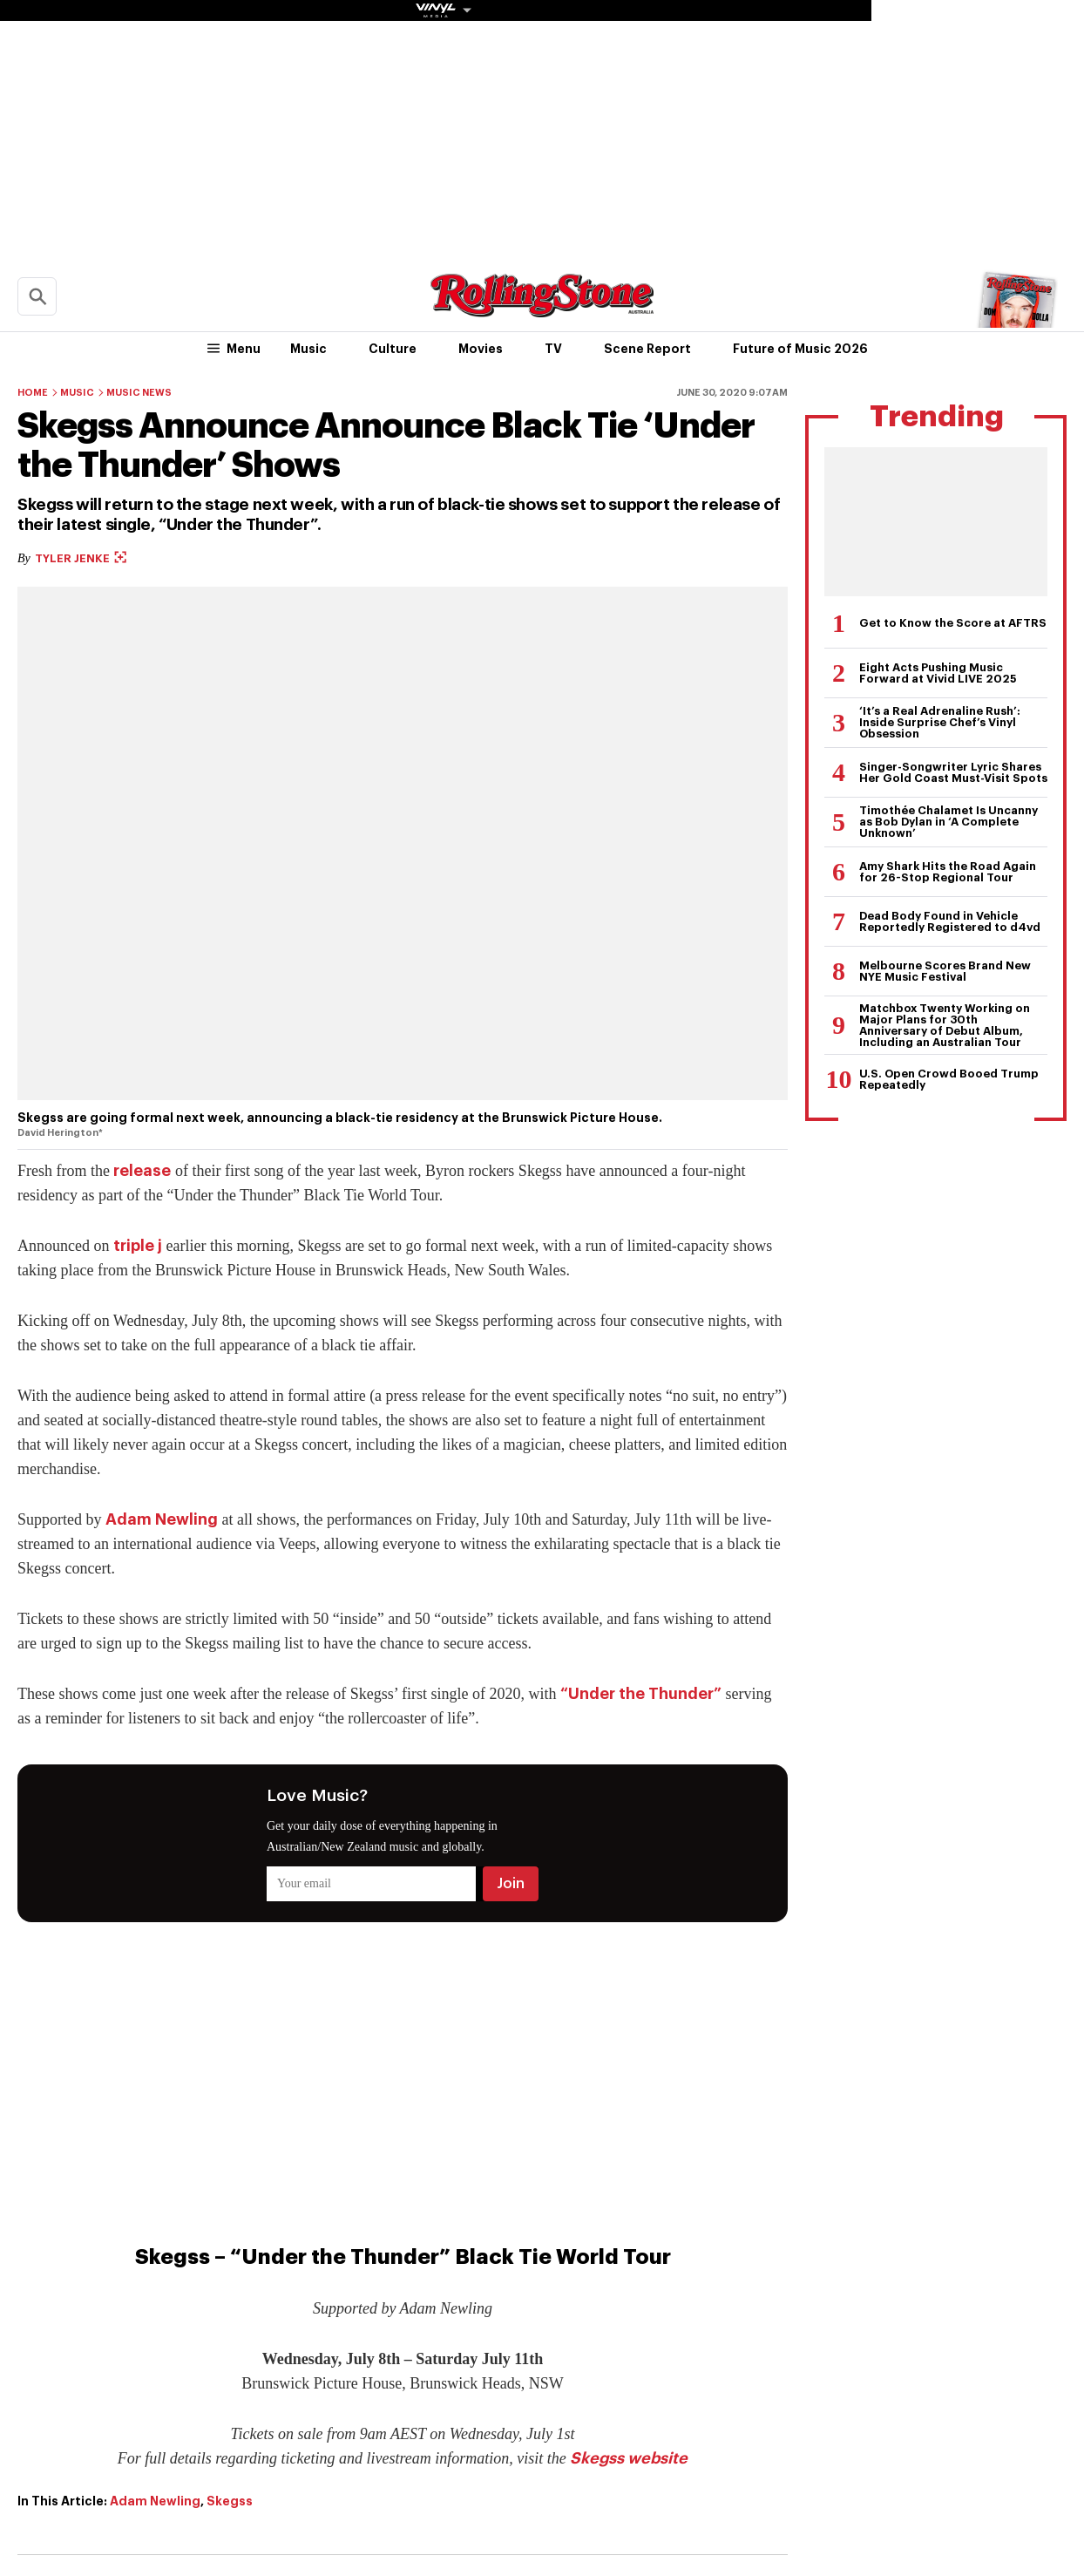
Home (32, 393)
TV (553, 349)
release (142, 1171)
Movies (480, 349)
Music (308, 349)
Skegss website (629, 2458)
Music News (139, 393)
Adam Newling (161, 1519)
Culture (393, 349)
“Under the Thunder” (641, 1694)
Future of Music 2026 (800, 349)
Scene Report (647, 349)
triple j (137, 1246)
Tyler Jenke (80, 558)
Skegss (230, 2501)
